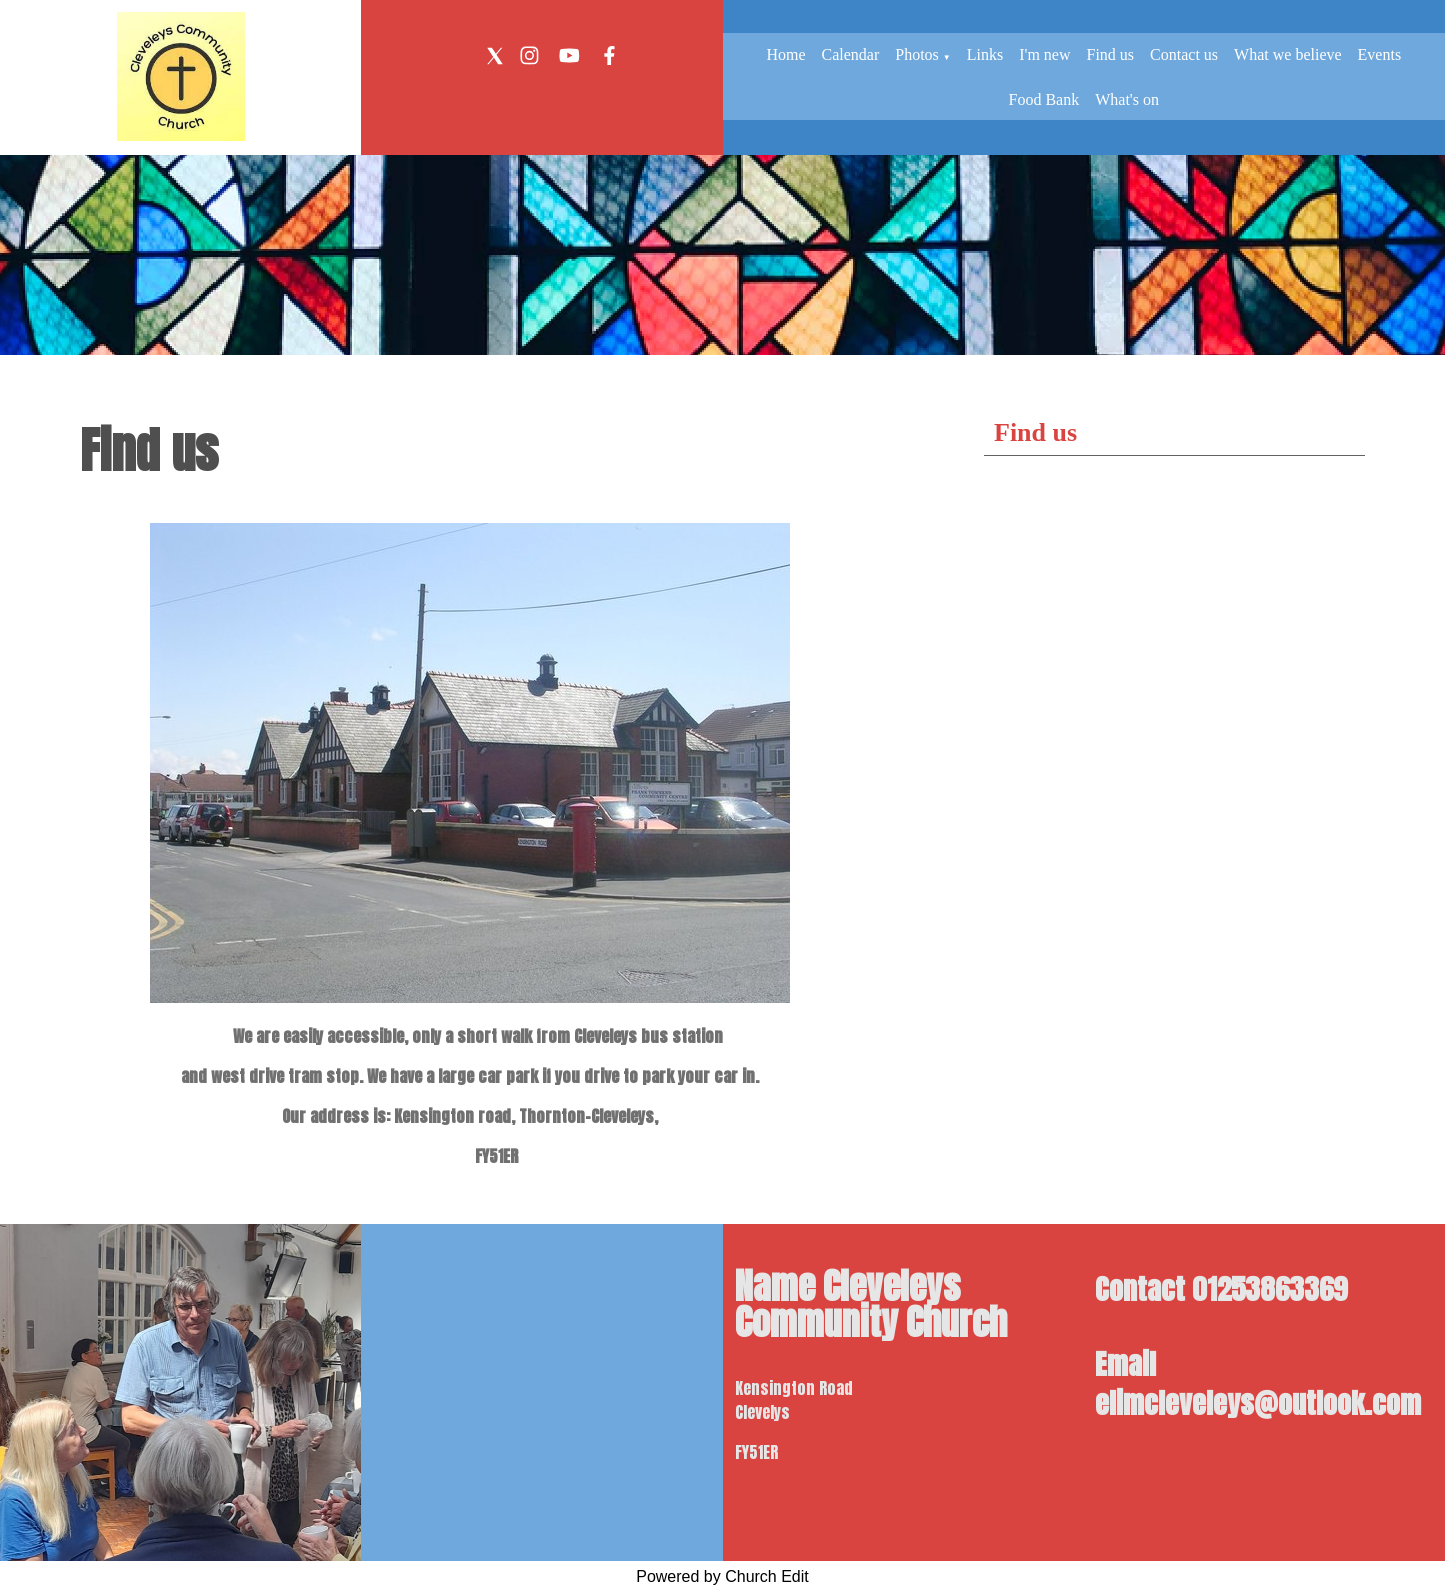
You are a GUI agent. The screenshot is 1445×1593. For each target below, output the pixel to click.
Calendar (850, 54)
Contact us (1184, 54)
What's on (1127, 99)
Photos (917, 54)
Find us (1111, 54)
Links (985, 54)
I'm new (1044, 54)
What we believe (1288, 54)
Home (785, 54)
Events (1380, 54)
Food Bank (1044, 99)
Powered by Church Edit (722, 1576)
